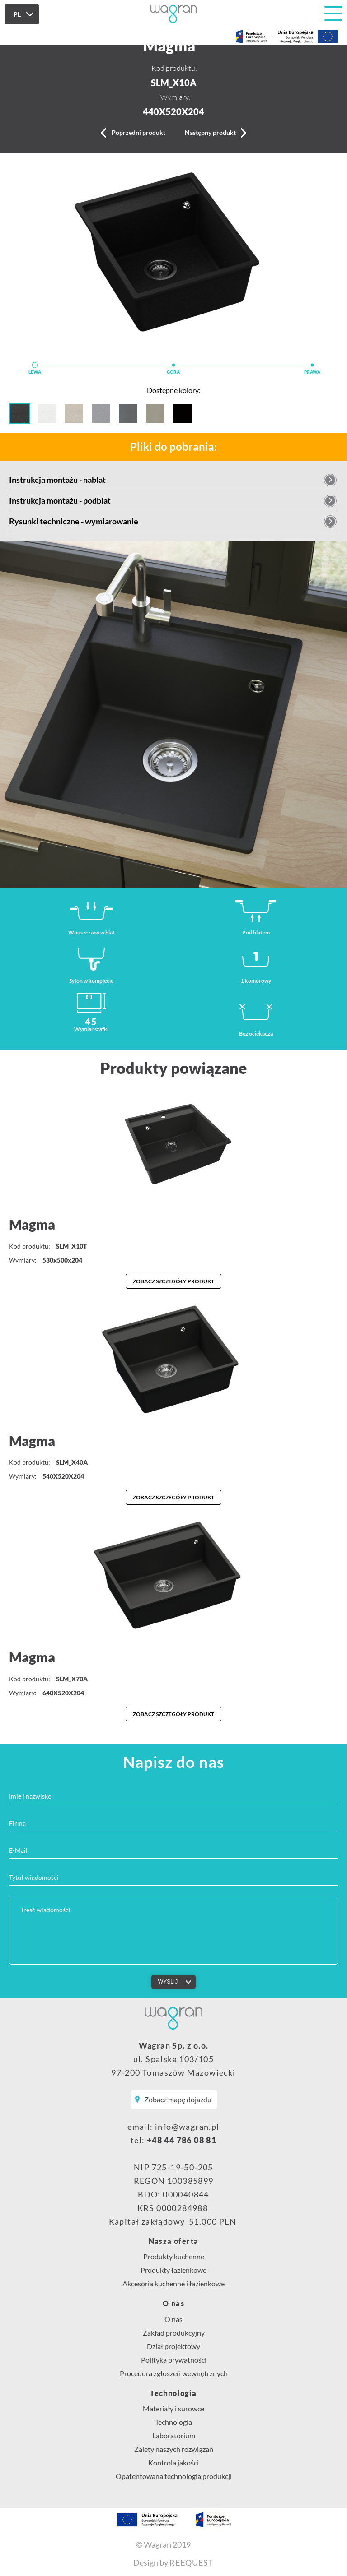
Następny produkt (210, 132)
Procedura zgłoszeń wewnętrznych (174, 2373)
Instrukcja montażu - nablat (57, 480)
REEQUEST (191, 2562)
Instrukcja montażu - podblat (60, 500)
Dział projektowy (173, 2346)
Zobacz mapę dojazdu (177, 2099)
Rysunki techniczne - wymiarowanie (73, 521)
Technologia (173, 2393)
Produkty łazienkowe (173, 2270)
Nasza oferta (174, 2241)
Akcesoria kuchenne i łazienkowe (173, 2283)
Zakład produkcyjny (174, 2332)
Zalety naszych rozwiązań (173, 2449)
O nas (173, 2303)
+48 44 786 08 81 (181, 2140)
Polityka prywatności (173, 2359)
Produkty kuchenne (173, 2256)
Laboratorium (173, 2435)
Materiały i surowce (173, 2408)
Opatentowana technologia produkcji (174, 2476)
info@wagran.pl (187, 2127)
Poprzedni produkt (138, 132)
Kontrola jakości (173, 2462)
